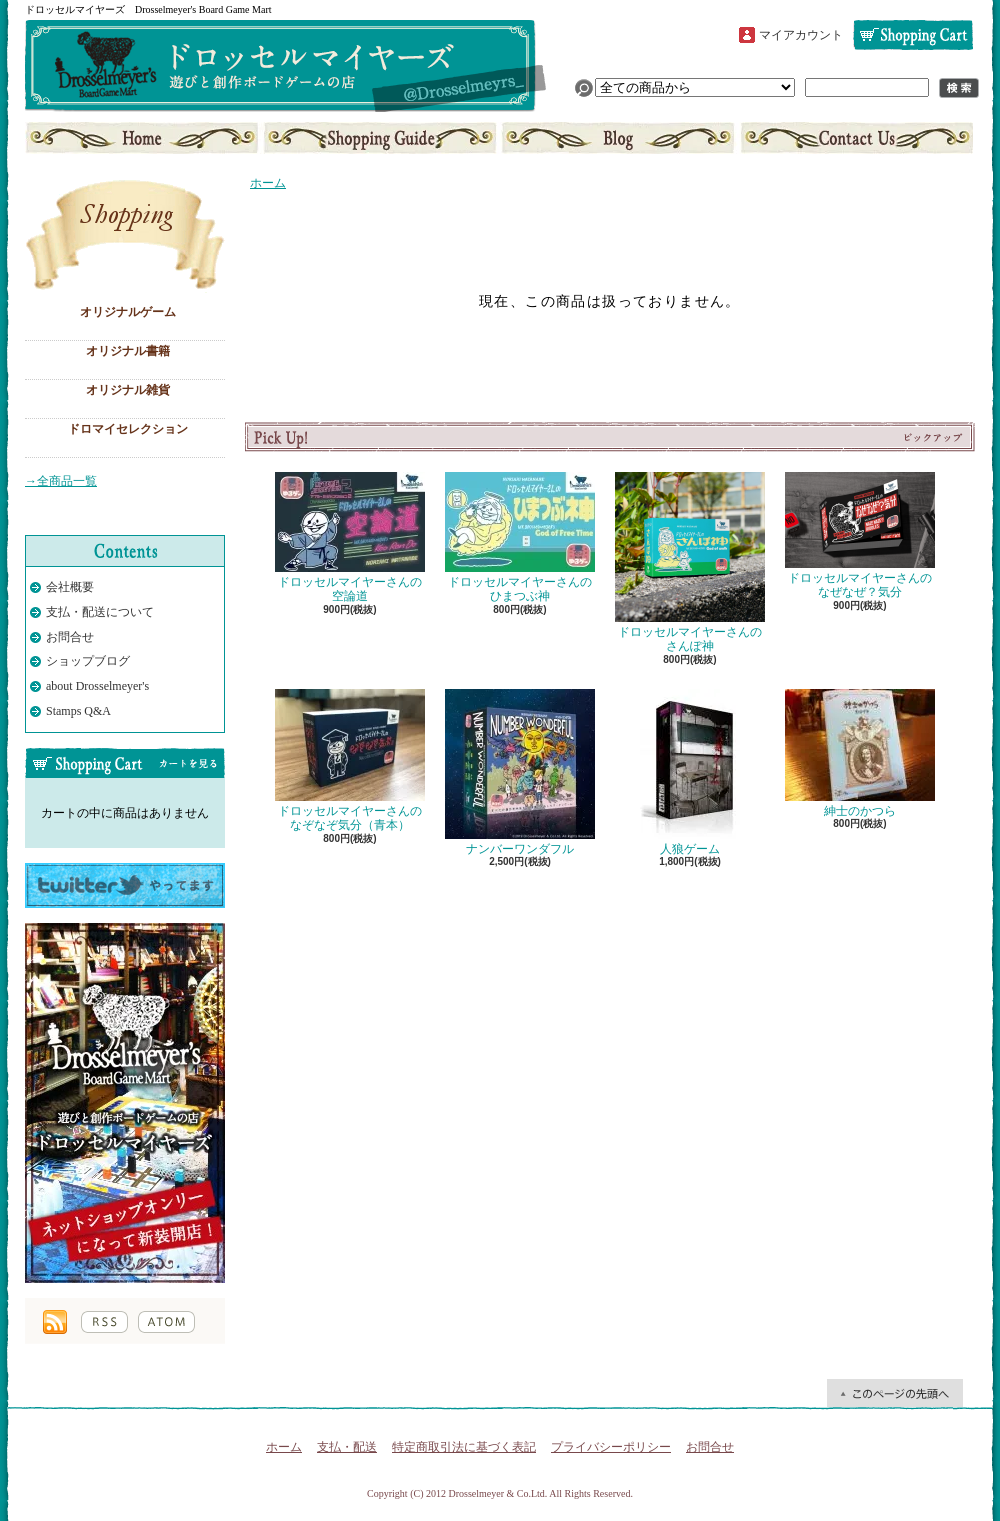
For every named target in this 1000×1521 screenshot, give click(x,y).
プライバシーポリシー (611, 1447)
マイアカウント (801, 35)
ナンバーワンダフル (520, 772)
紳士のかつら (860, 753)
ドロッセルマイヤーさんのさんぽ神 (690, 562)
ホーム (143, 138)
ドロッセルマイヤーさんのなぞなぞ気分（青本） (350, 760)
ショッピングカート (913, 35)
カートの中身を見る (125, 763)
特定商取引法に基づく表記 (464, 1447)
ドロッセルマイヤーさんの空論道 (350, 537)
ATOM (166, 1322)
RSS (104, 1322)
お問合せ (855, 138)
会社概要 (70, 587)
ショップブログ (618, 138)
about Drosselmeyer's (97, 686)
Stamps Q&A (78, 711)
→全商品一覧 (61, 481)
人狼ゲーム (690, 772)
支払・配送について (380, 138)
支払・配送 (347, 1447)
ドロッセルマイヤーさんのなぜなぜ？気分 (860, 535)
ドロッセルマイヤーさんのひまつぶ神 (520, 537)
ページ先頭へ (895, 1393)
